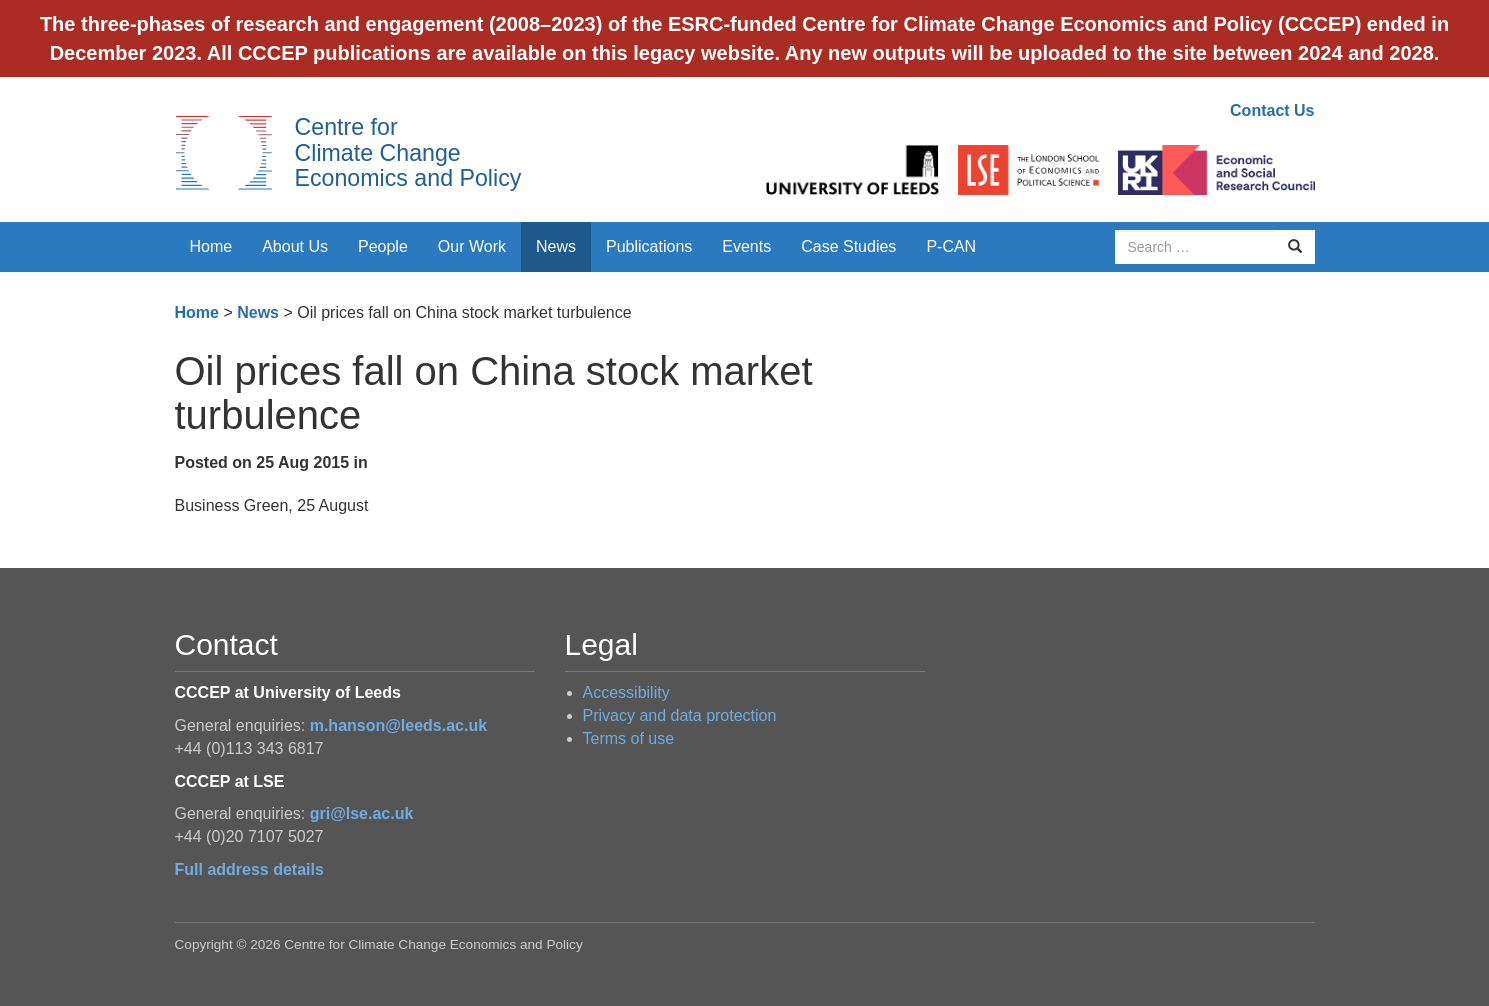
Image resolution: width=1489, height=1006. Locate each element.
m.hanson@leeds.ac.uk (398, 725)
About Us (295, 246)
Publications (649, 246)
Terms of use (629, 738)
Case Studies (848, 246)
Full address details (249, 869)
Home (211, 246)
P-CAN (951, 246)
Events (746, 246)
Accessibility (626, 692)
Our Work (472, 246)
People (383, 246)
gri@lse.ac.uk (362, 813)
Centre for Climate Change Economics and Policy (408, 152)
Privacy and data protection (680, 715)
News (556, 246)
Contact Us (1272, 110)
